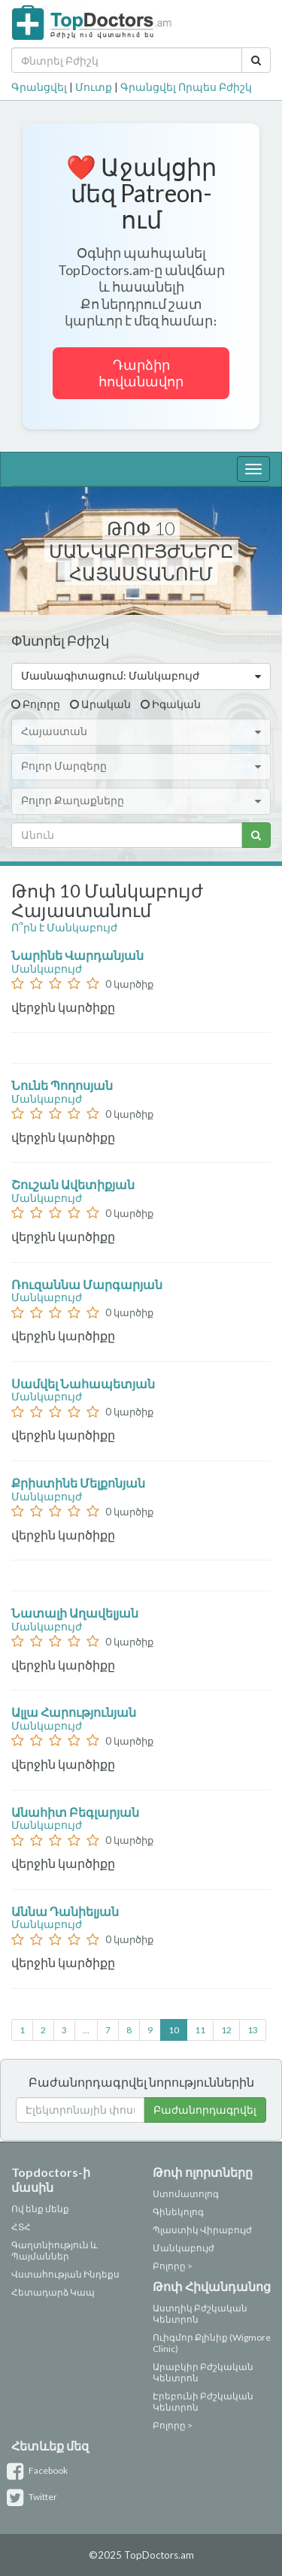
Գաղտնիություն (50, 2245)
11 (200, 2030)
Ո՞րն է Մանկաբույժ (64, 927)
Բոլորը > (173, 2266)
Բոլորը (41, 704)
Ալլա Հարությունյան (74, 1712)
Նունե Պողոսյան (63, 1085)
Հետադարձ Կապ (53, 2292)
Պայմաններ (40, 2256)
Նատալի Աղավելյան (76, 1613)
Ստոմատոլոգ (186, 2193)
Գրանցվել (39, 86)
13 (252, 2030)
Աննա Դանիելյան (66, 1911)
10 (173, 2030)
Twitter (34, 2496)
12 (226, 2030)
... (86, 2030)
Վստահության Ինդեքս (65, 2274)
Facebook (39, 2470)
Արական (106, 704)
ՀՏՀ (21, 2226)
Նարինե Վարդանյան (78, 955)
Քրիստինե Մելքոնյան (79, 1483)
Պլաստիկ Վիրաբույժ (202, 2229)
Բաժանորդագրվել (204, 2109)
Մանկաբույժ (46, 968)
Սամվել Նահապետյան (84, 1383)
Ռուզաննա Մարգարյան (88, 1284)
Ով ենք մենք (40, 2208)
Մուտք (93, 86)
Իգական (176, 704)
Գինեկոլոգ (178, 2211)
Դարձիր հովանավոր (141, 373)
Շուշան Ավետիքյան (74, 1184)
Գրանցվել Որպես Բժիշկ (186, 86)
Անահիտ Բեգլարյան (76, 1812)
